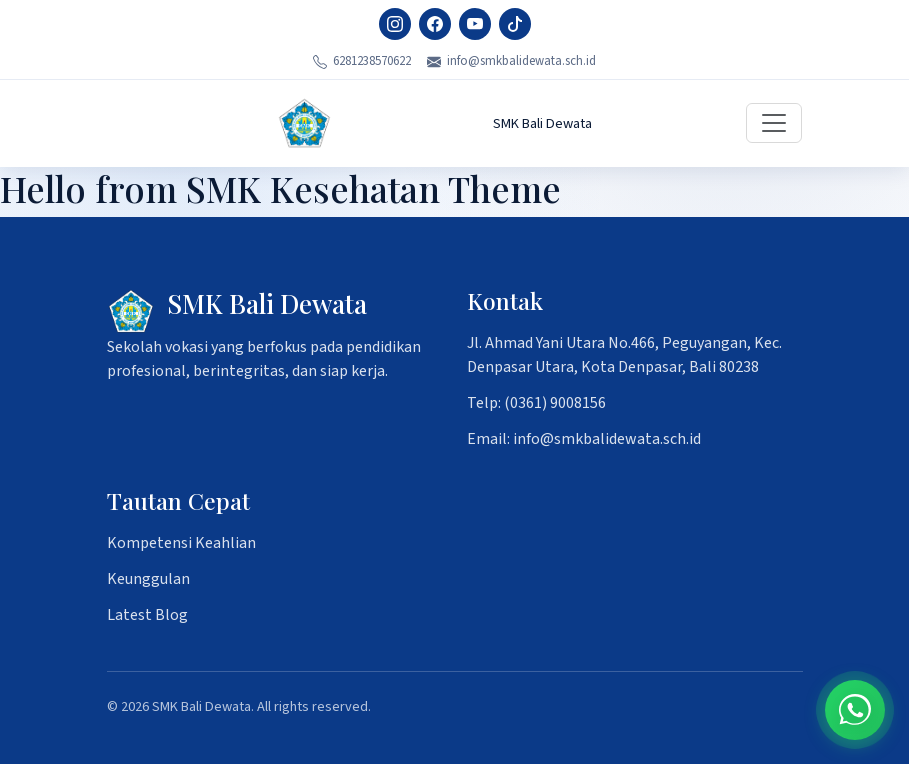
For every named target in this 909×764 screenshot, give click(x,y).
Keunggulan (148, 579)
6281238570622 (362, 61)
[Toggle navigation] (774, 123)
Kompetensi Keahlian (181, 543)
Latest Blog (147, 615)
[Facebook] (435, 24)
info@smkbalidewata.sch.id (511, 61)
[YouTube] (475, 24)
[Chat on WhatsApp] (855, 710)
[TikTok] (515, 24)
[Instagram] (395, 24)
